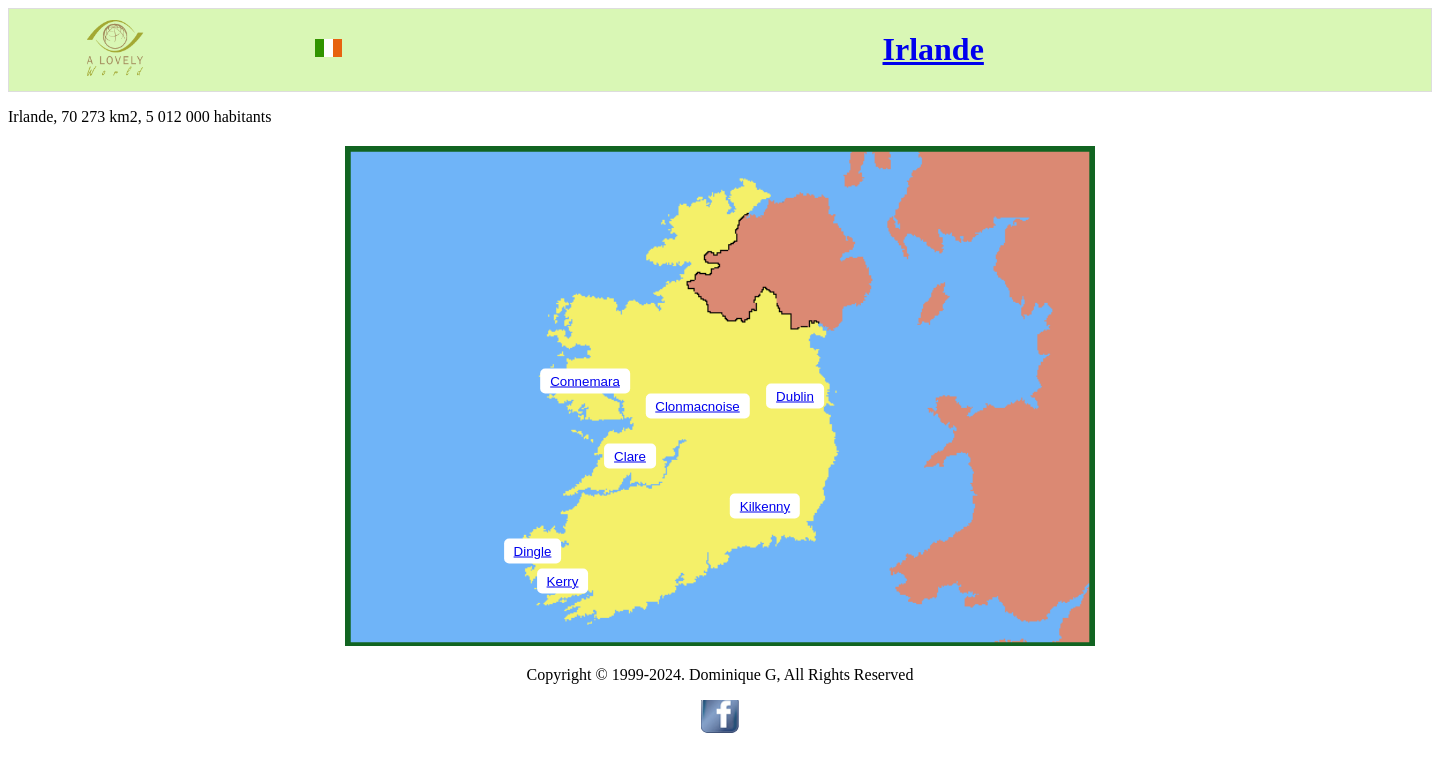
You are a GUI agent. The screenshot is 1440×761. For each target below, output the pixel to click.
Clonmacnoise (697, 405)
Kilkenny (765, 505)
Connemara (585, 380)
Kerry (563, 580)
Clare (630, 455)
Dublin (795, 395)
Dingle (533, 550)
